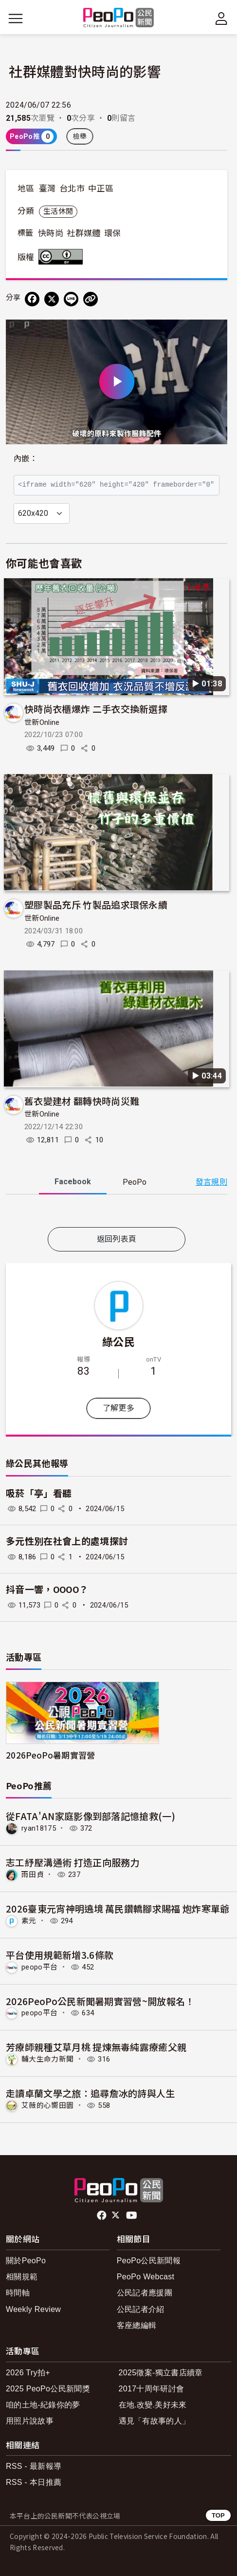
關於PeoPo (26, 2260)
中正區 (100, 188)
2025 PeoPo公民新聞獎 (48, 2389)
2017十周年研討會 (151, 2389)
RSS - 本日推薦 (33, 2482)
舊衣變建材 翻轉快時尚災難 (81, 1100)
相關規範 (21, 2277)
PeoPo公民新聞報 (149, 2260)
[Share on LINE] (71, 299)
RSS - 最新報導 (33, 2466)
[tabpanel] (116, 1212)
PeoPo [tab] (134, 1182)
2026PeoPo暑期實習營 (50, 1755)
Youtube (132, 2215)
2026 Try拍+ (28, 2372)
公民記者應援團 (144, 2293)
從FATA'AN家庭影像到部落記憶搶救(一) (90, 1815)
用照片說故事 (30, 2421)
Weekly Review (33, 2309)
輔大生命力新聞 (47, 2059)
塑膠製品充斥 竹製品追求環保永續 (95, 904)
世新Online (42, 722)
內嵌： (25, 458)
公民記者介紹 (140, 2309)
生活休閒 (58, 211)
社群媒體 (83, 233)
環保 (112, 233)
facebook (102, 2215)
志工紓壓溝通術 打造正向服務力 (73, 1862)
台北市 (72, 188)
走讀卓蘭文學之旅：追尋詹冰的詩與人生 (90, 2093)
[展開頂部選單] (221, 18)
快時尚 (50, 233)
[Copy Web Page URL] (90, 299)
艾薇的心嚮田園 (47, 2105)
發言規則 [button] (211, 1182)
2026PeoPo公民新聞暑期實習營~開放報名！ (100, 2001)
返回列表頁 (117, 1239)
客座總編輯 (137, 2325)
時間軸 (18, 2293)
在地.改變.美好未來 (153, 2405)
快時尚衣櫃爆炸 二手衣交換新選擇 (95, 708)
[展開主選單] (15, 18)
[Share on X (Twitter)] (51, 299)
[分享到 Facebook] (32, 299)
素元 (28, 1920)
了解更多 (118, 1408)
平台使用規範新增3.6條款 (59, 1954)
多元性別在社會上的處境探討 (67, 1541)
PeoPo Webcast (146, 2277)
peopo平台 (39, 1967)
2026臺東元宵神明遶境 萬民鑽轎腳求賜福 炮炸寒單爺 (118, 1908)
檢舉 (80, 136)
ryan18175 (38, 1828)
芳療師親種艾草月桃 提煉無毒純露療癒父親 (96, 2046)
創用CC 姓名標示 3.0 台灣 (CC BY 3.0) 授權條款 (62, 257)
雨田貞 (32, 1874)
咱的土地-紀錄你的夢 (43, 2405)
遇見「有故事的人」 (154, 2421)
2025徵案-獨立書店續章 (161, 2372)
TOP (218, 2515)
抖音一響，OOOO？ (47, 1589)
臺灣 (47, 188)
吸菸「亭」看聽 (39, 1493)
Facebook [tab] (73, 1181)
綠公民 (118, 1341)
